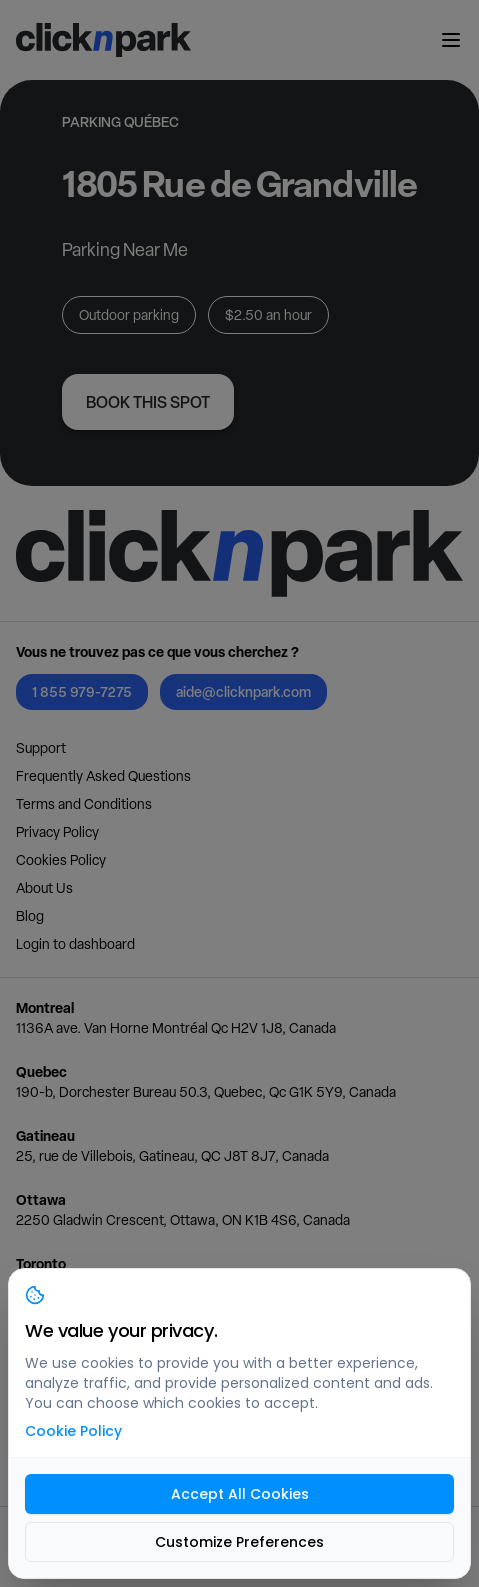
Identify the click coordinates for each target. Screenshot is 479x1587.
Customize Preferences (239, 1542)
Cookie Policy (73, 1431)
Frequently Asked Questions (103, 776)
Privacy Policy (57, 832)
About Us (44, 888)
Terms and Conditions (84, 804)
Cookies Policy (61, 860)
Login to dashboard (75, 944)
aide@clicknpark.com (243, 691)
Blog (30, 916)
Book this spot (148, 402)
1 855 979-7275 (82, 691)
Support (41, 748)
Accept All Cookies (240, 1494)
